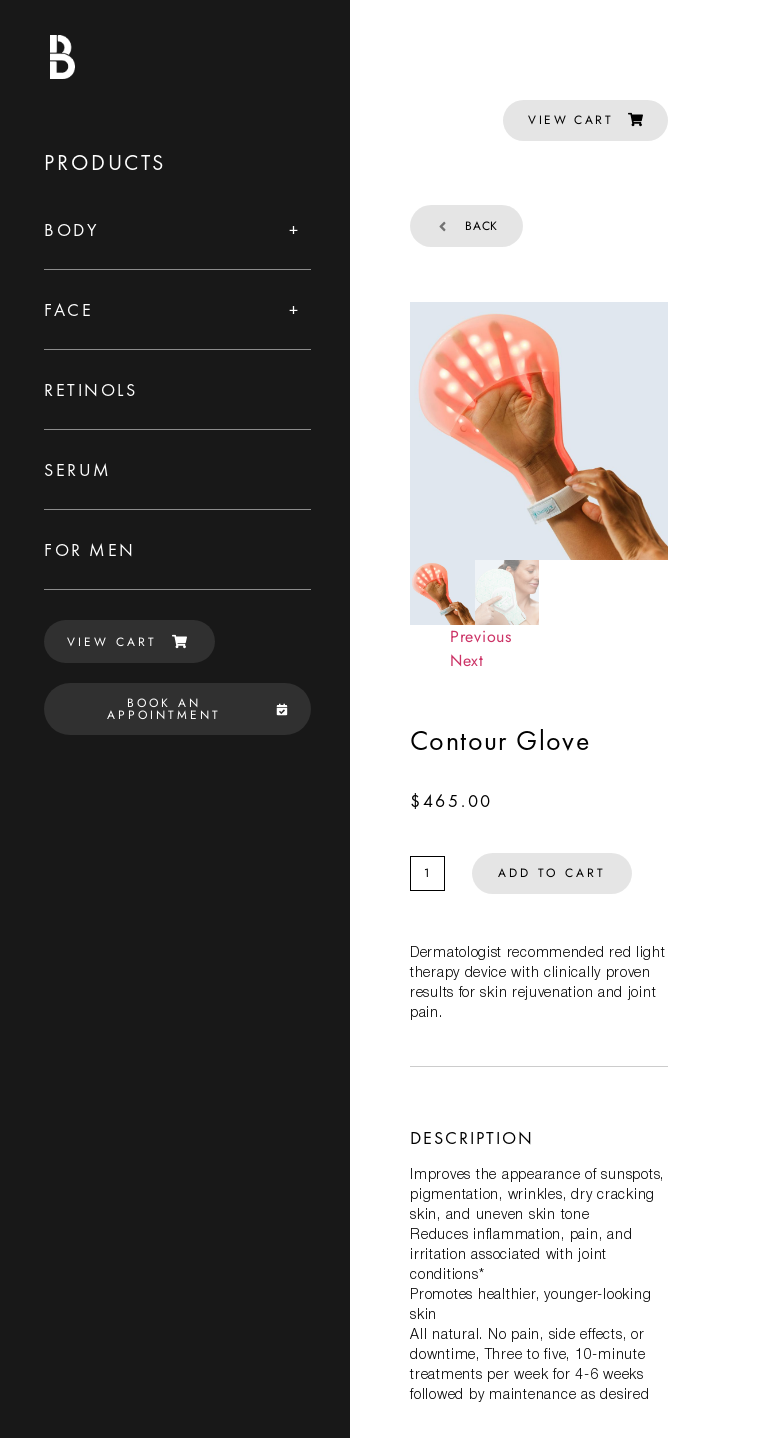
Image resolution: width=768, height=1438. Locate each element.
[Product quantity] (427, 873)
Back (466, 226)
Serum (78, 469)
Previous (481, 636)
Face (68, 309)
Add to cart (552, 873)
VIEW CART (127, 642)
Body (71, 229)
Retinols (90, 389)
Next (467, 660)
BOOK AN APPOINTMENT (197, 709)
